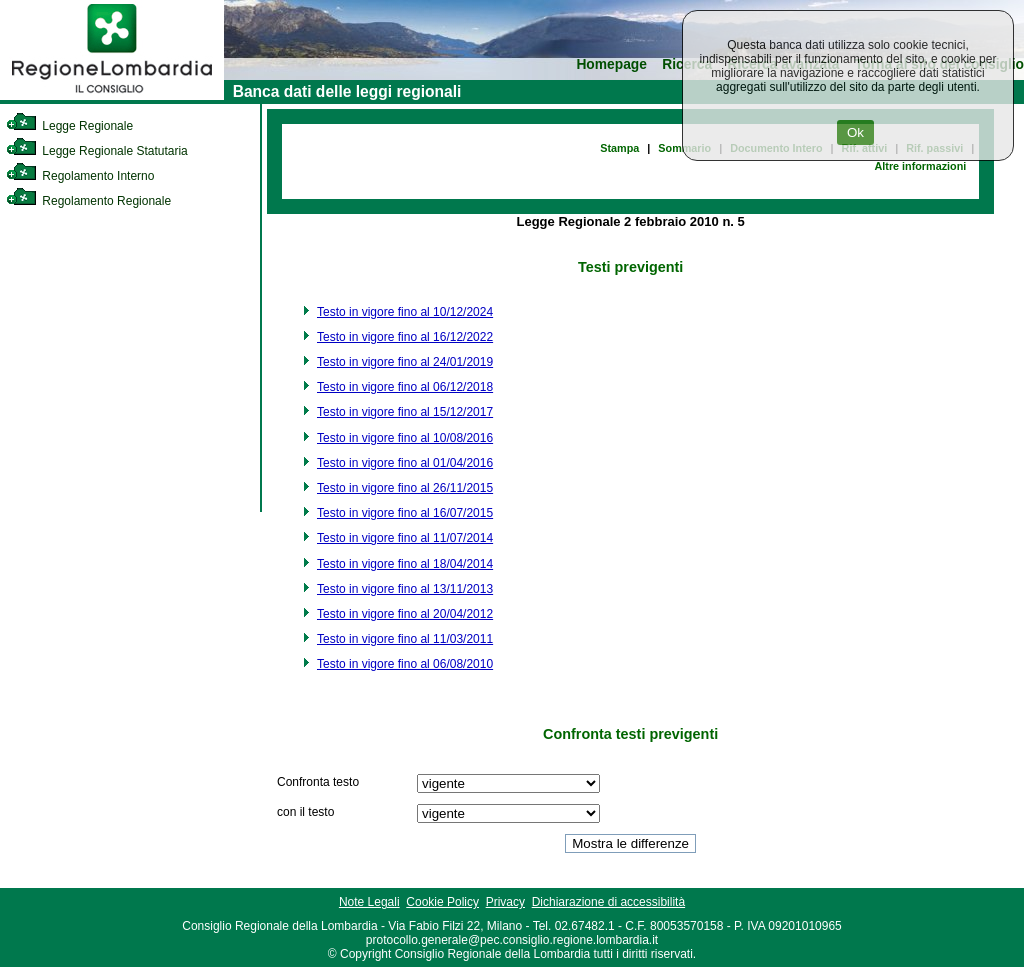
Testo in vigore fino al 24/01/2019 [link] (405, 362)
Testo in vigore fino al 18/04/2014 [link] (405, 564)
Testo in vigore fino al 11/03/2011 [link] (405, 639)
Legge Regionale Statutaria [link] (97, 151)
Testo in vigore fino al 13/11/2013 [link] (405, 589)
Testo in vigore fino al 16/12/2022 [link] (405, 337)
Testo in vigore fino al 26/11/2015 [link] (405, 488)
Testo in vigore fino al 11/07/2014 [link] (405, 538)
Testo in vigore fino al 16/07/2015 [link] (405, 513)
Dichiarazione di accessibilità (608, 902)
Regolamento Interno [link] (80, 176)
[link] (112, 96)
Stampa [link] (619, 148)
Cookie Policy (442, 902)
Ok (855, 132)
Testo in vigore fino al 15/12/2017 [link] (405, 412)
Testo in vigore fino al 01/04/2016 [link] (405, 463)
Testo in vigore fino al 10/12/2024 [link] (405, 312)
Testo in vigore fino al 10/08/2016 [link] (405, 438)
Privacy (505, 902)
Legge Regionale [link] (69, 126)
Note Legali (369, 902)
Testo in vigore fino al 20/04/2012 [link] (405, 614)
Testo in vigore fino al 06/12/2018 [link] (405, 387)
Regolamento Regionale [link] (88, 201)
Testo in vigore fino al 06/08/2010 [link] (405, 664)
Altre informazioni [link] (920, 166)
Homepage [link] (611, 64)
